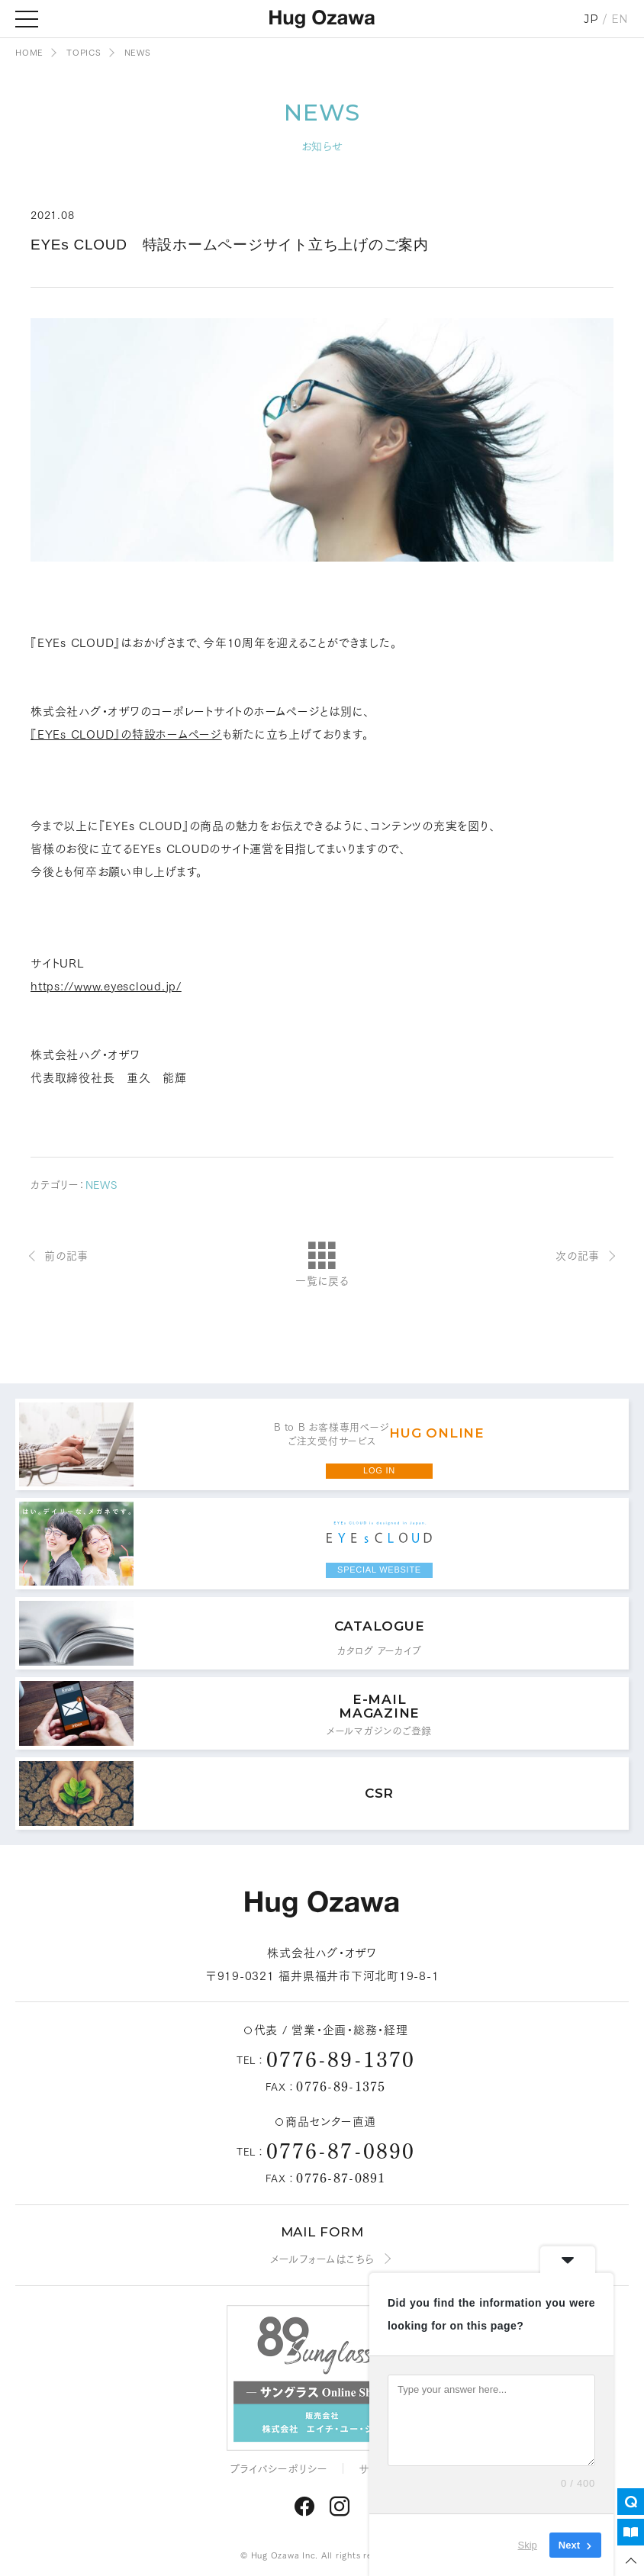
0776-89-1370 (340, 2057)
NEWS (101, 1184)
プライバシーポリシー (279, 2468)
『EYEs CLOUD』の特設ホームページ (126, 733)
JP (591, 19)
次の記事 (577, 1255)
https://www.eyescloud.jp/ (106, 985)
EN (620, 19)
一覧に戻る (322, 1265)
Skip (527, 2545)
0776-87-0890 (340, 2149)
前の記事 (66, 1255)
